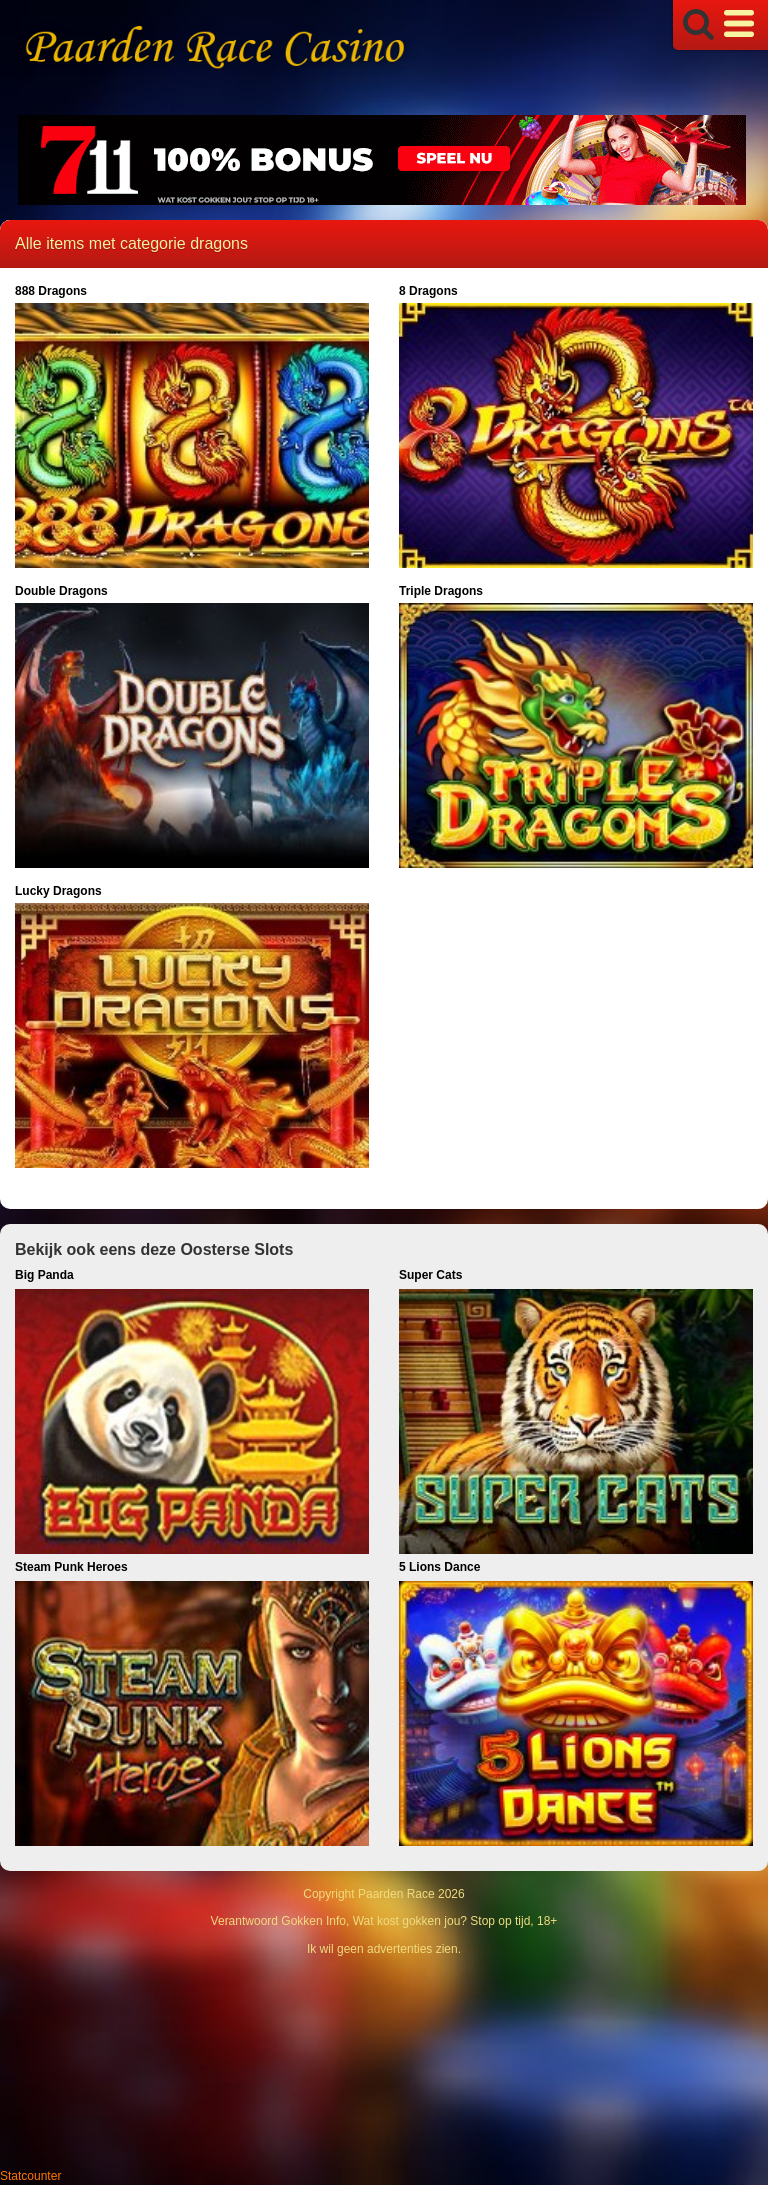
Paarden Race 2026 (411, 1894)
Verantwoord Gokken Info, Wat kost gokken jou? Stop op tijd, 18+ (384, 1921)
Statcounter (30, 2176)
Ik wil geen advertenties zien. (384, 1949)
